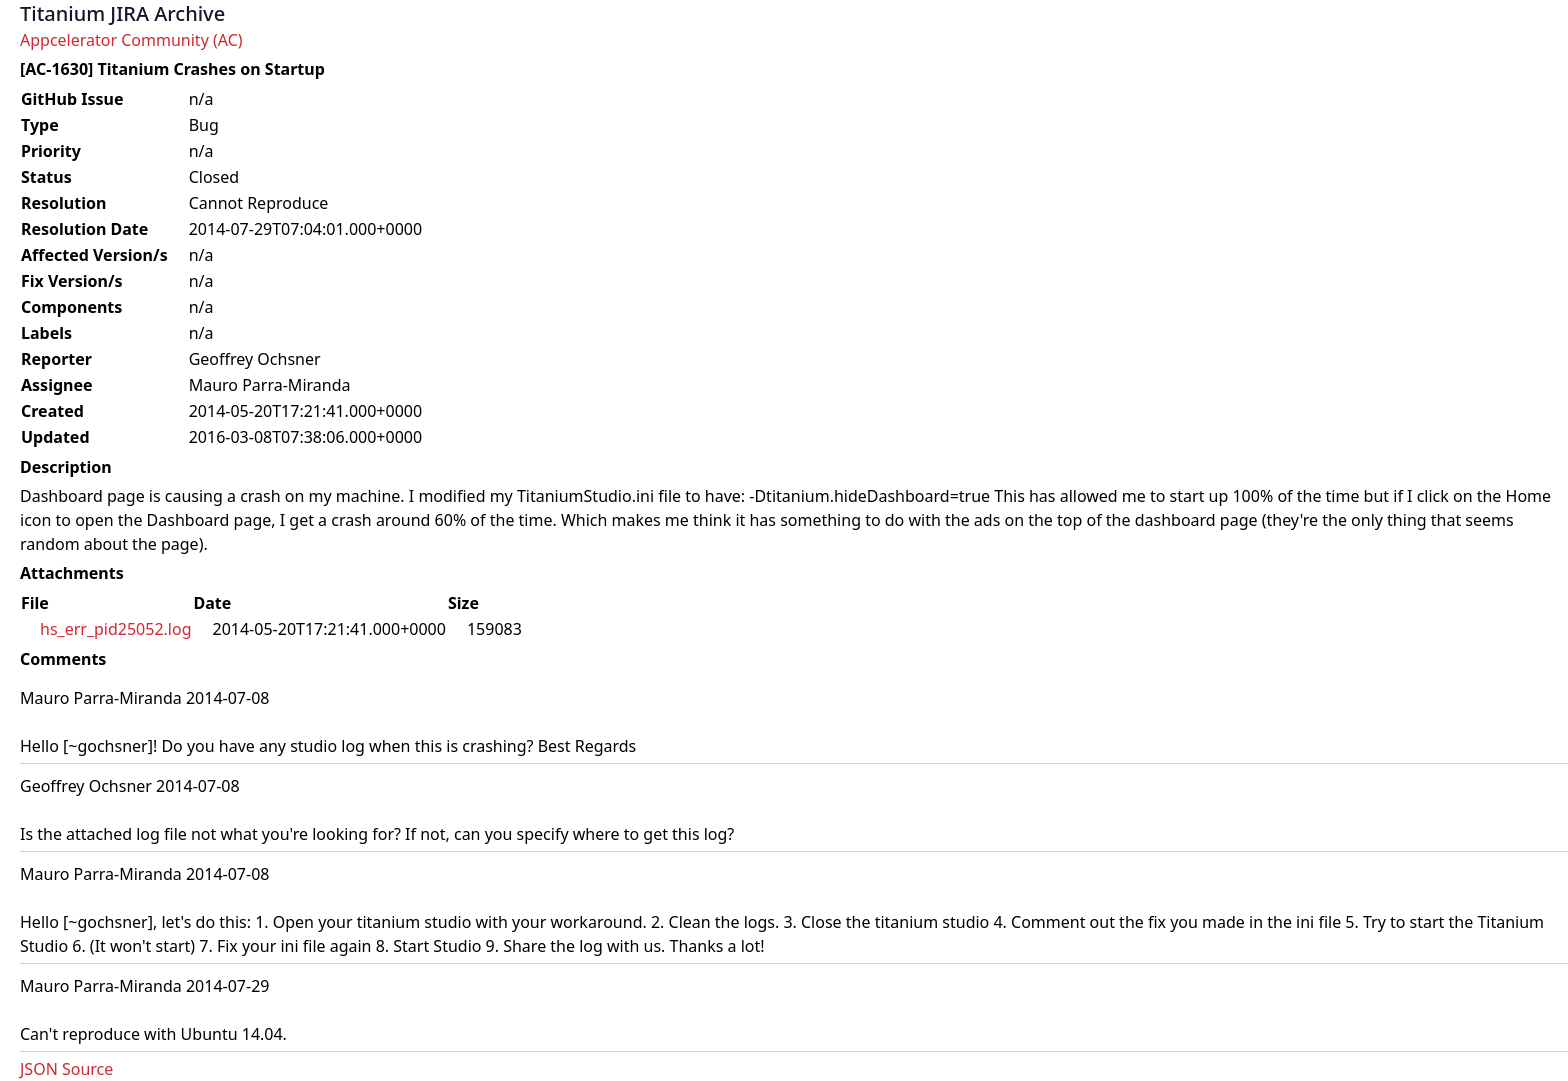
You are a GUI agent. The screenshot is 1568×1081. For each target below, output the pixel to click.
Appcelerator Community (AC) (131, 40)
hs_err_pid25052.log (116, 629)
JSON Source (66, 1069)
